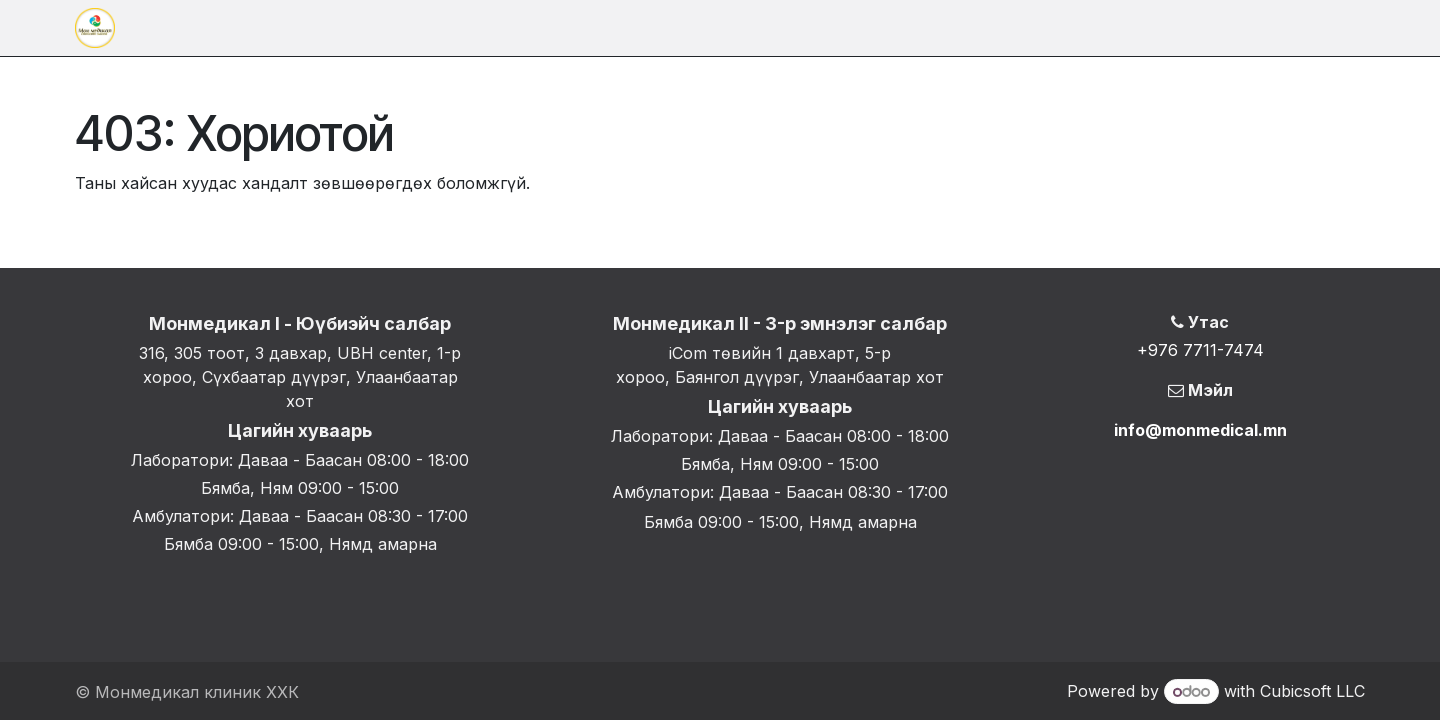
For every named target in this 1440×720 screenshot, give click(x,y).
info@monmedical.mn (1200, 430)
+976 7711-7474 (1200, 350)
